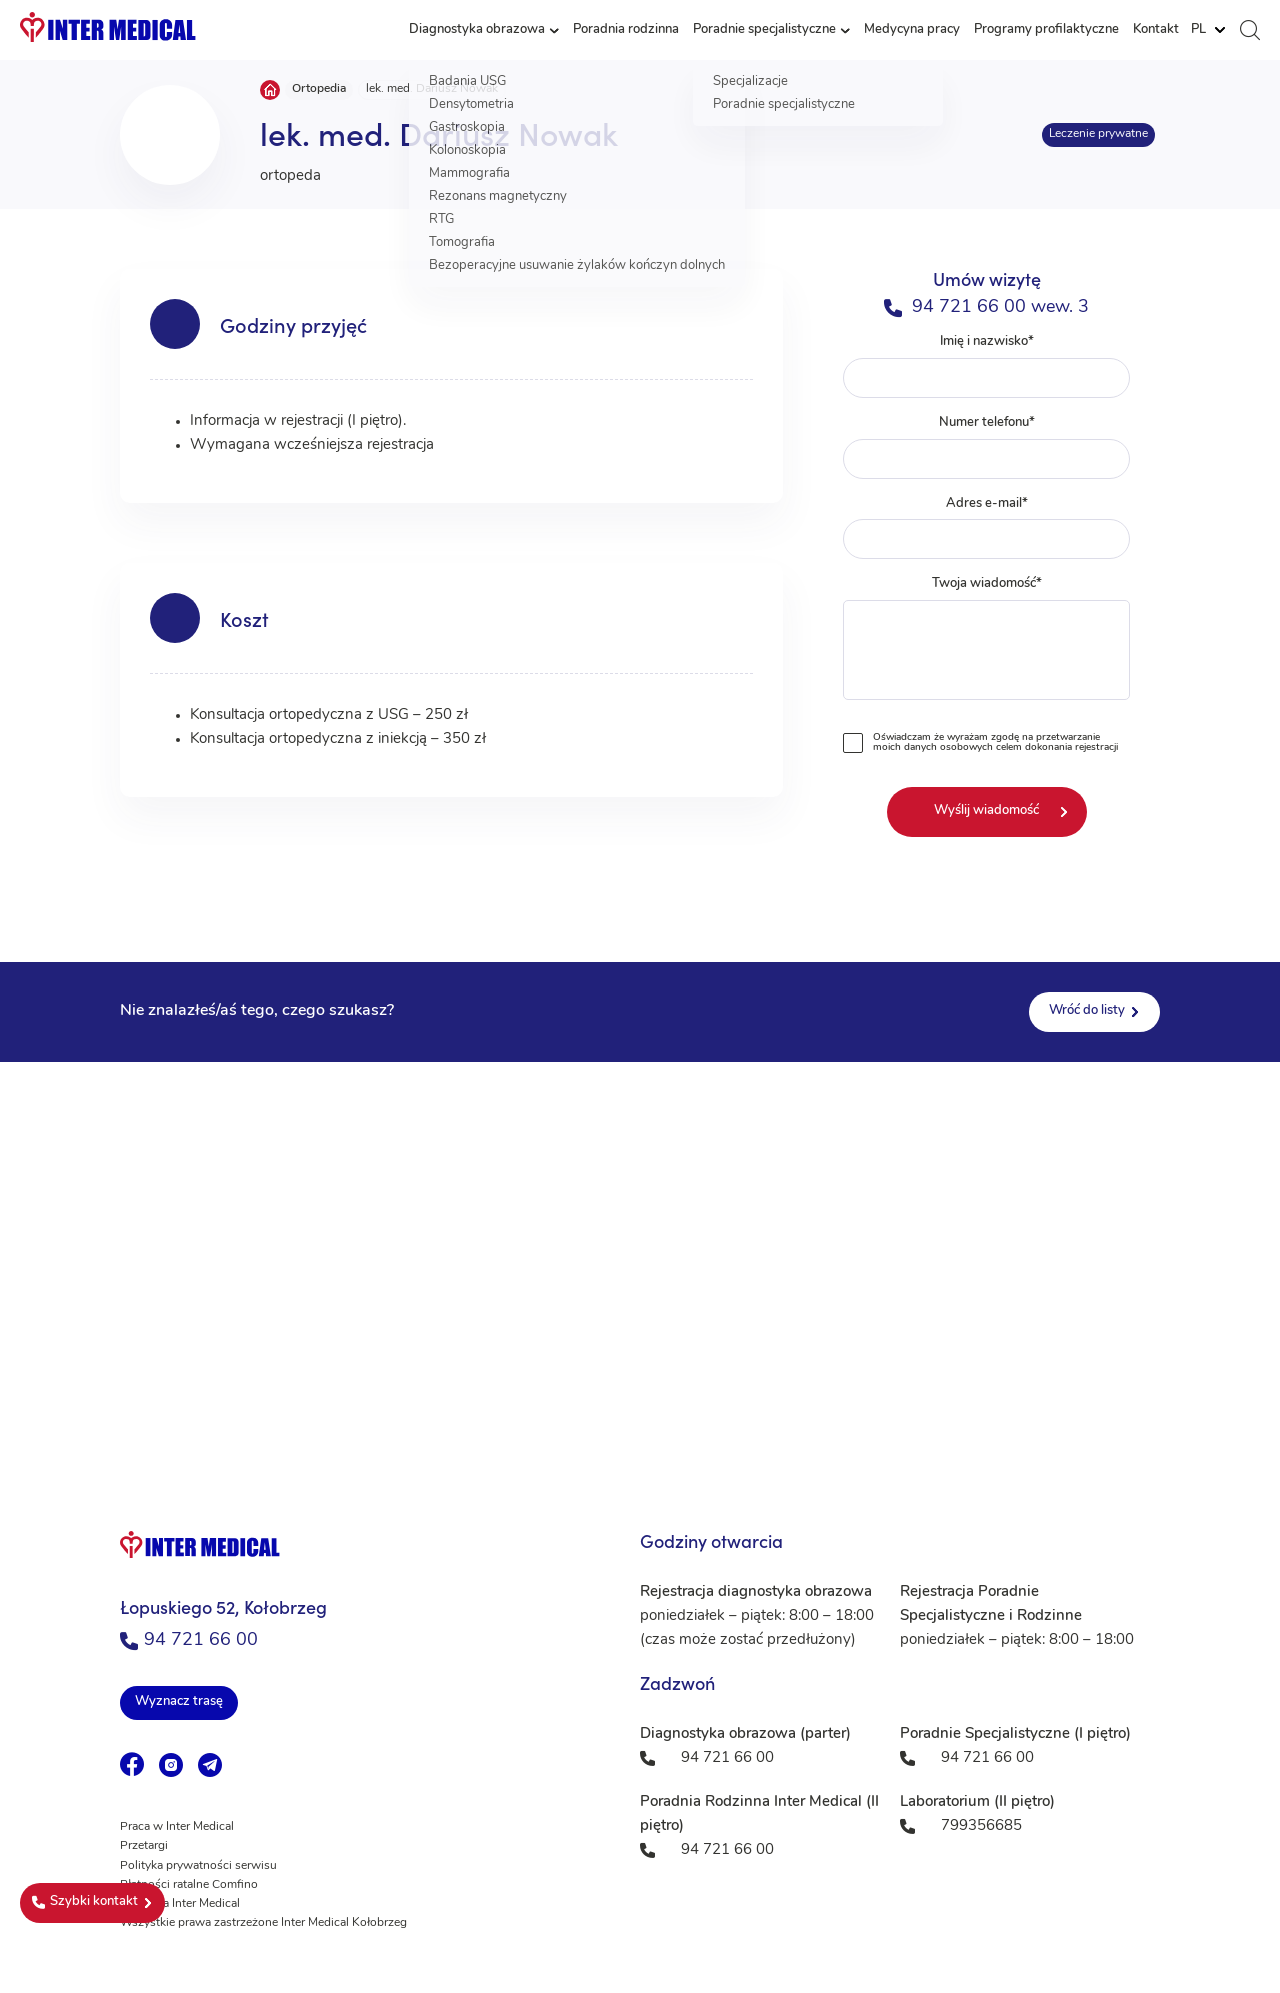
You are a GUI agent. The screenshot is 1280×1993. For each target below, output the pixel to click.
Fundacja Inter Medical (180, 1904)
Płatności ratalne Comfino (189, 1885)
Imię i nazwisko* (986, 366)
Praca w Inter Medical (177, 1827)
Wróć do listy (1087, 1010)
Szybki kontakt (85, 1902)
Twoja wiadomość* (986, 642)
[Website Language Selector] (1208, 30)
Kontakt (1156, 29)
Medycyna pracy (912, 29)
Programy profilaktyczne (1046, 29)
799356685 (981, 1826)
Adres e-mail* (986, 528)
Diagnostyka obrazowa (477, 29)
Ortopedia (319, 89)
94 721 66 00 (189, 1640)
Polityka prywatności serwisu (198, 1866)
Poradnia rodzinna (626, 29)
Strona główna (270, 90)
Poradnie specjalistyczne (764, 29)
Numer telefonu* (986, 447)
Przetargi (144, 1846)
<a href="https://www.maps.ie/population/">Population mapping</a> (640, 1262)
